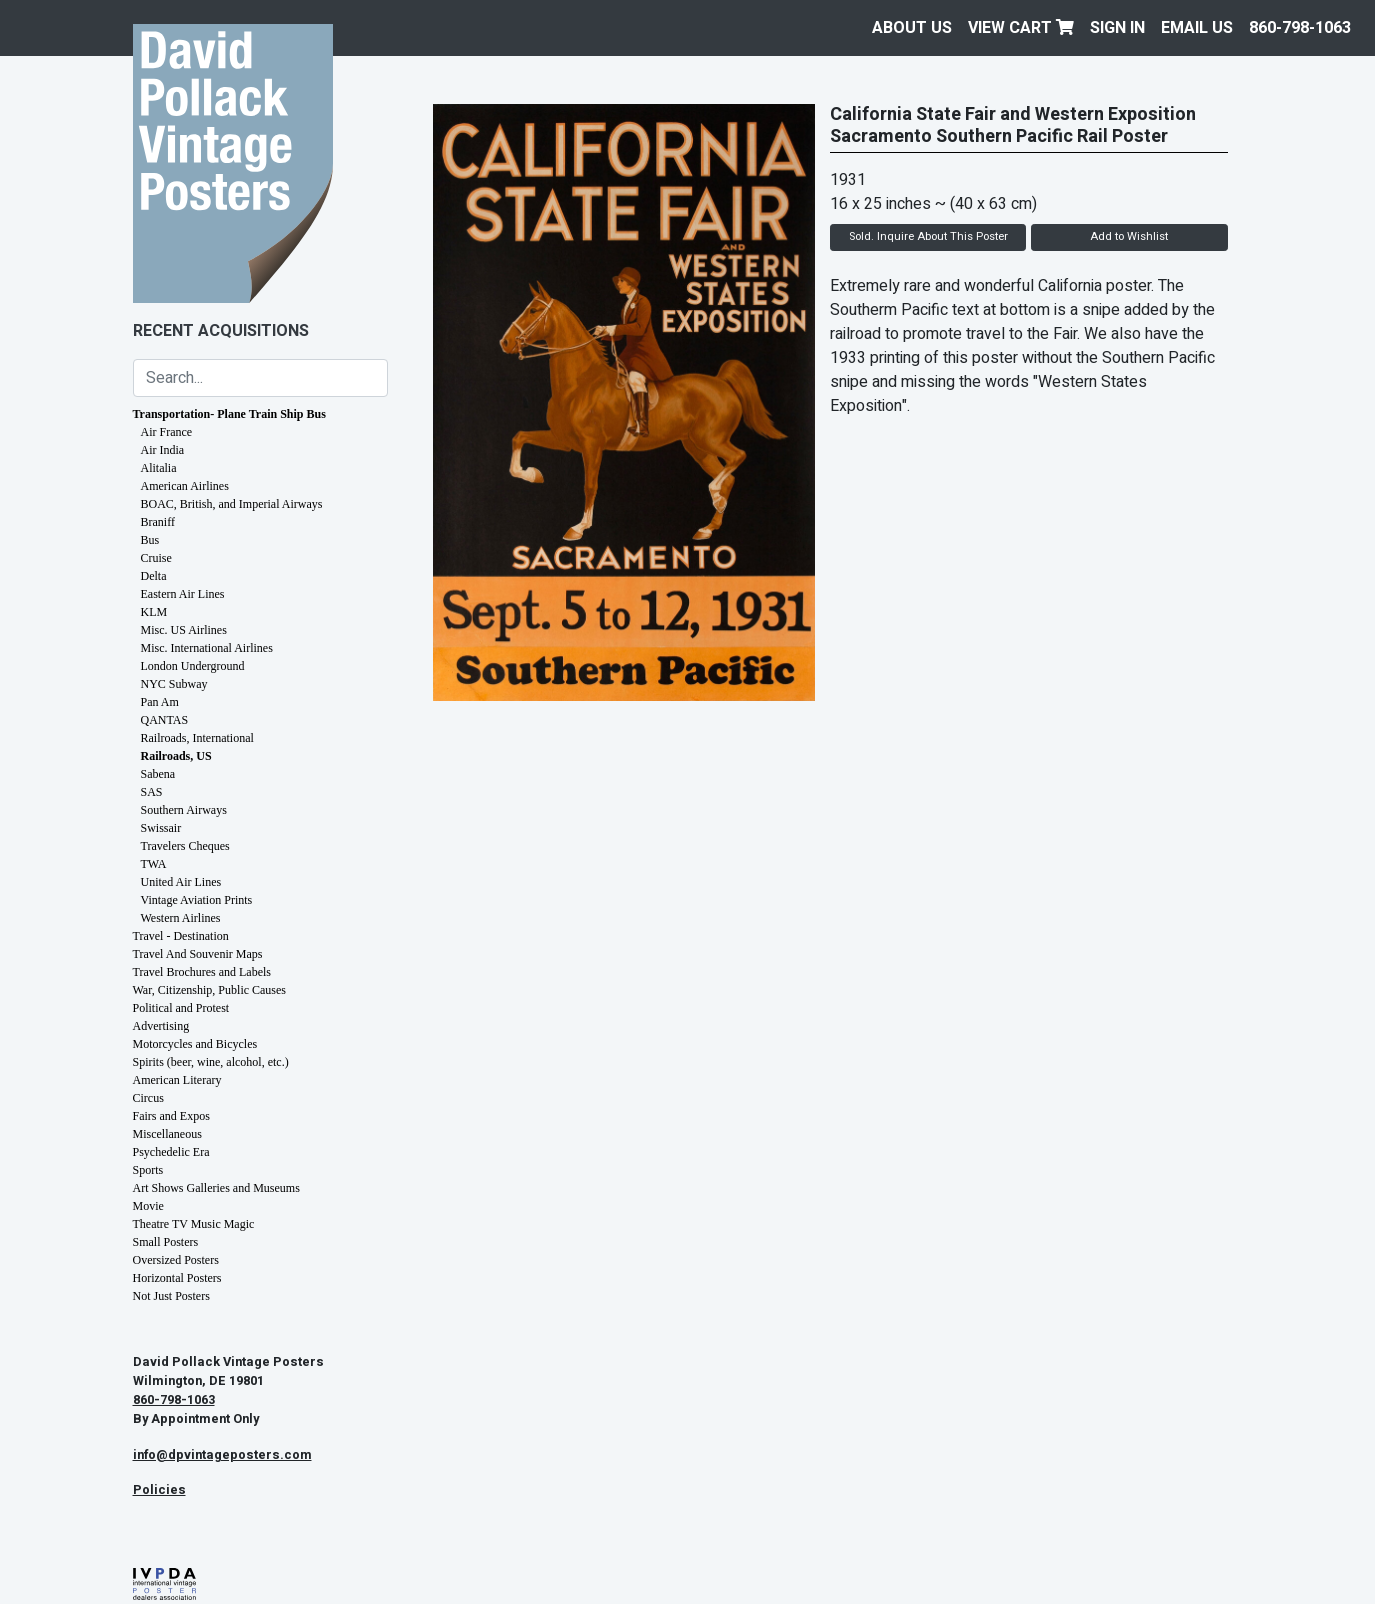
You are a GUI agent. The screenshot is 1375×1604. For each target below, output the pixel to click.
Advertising (161, 1026)
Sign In (1117, 28)
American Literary (177, 1080)
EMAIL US (1197, 28)
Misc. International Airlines (207, 648)
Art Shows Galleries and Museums (216, 1188)
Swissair (161, 828)
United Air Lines (181, 882)
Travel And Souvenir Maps (198, 954)
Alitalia (159, 468)
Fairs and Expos (171, 1116)
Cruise (156, 558)
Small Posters (166, 1242)
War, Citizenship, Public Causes (210, 990)
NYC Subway (174, 684)
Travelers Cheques (185, 846)
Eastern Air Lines (183, 594)
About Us (912, 28)
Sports (148, 1170)
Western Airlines (181, 918)
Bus (150, 540)
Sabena (158, 774)
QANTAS (165, 720)
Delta (154, 576)
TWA (154, 864)
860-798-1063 (1300, 28)
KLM (154, 612)
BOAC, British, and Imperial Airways (232, 504)
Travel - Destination (181, 936)
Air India (163, 450)
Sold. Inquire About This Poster (928, 236)
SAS (152, 792)
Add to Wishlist (1129, 236)
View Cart (1021, 28)
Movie (148, 1206)
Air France (167, 432)
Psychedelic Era (171, 1152)
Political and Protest (181, 1008)
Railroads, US (176, 756)
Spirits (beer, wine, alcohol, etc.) (211, 1062)
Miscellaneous (167, 1134)
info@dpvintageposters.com (222, 1455)
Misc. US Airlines (184, 630)
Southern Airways (184, 810)
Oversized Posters (176, 1260)
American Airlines (185, 486)
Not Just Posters (171, 1296)
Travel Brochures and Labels (202, 972)
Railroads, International (197, 738)
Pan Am (160, 702)
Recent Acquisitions (221, 331)
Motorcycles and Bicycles (195, 1044)
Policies (159, 1490)
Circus (148, 1098)
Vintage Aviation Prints (197, 900)
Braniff (158, 522)
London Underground (193, 666)
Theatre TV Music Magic (194, 1224)
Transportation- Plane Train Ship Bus (229, 414)
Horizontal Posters (177, 1278)
